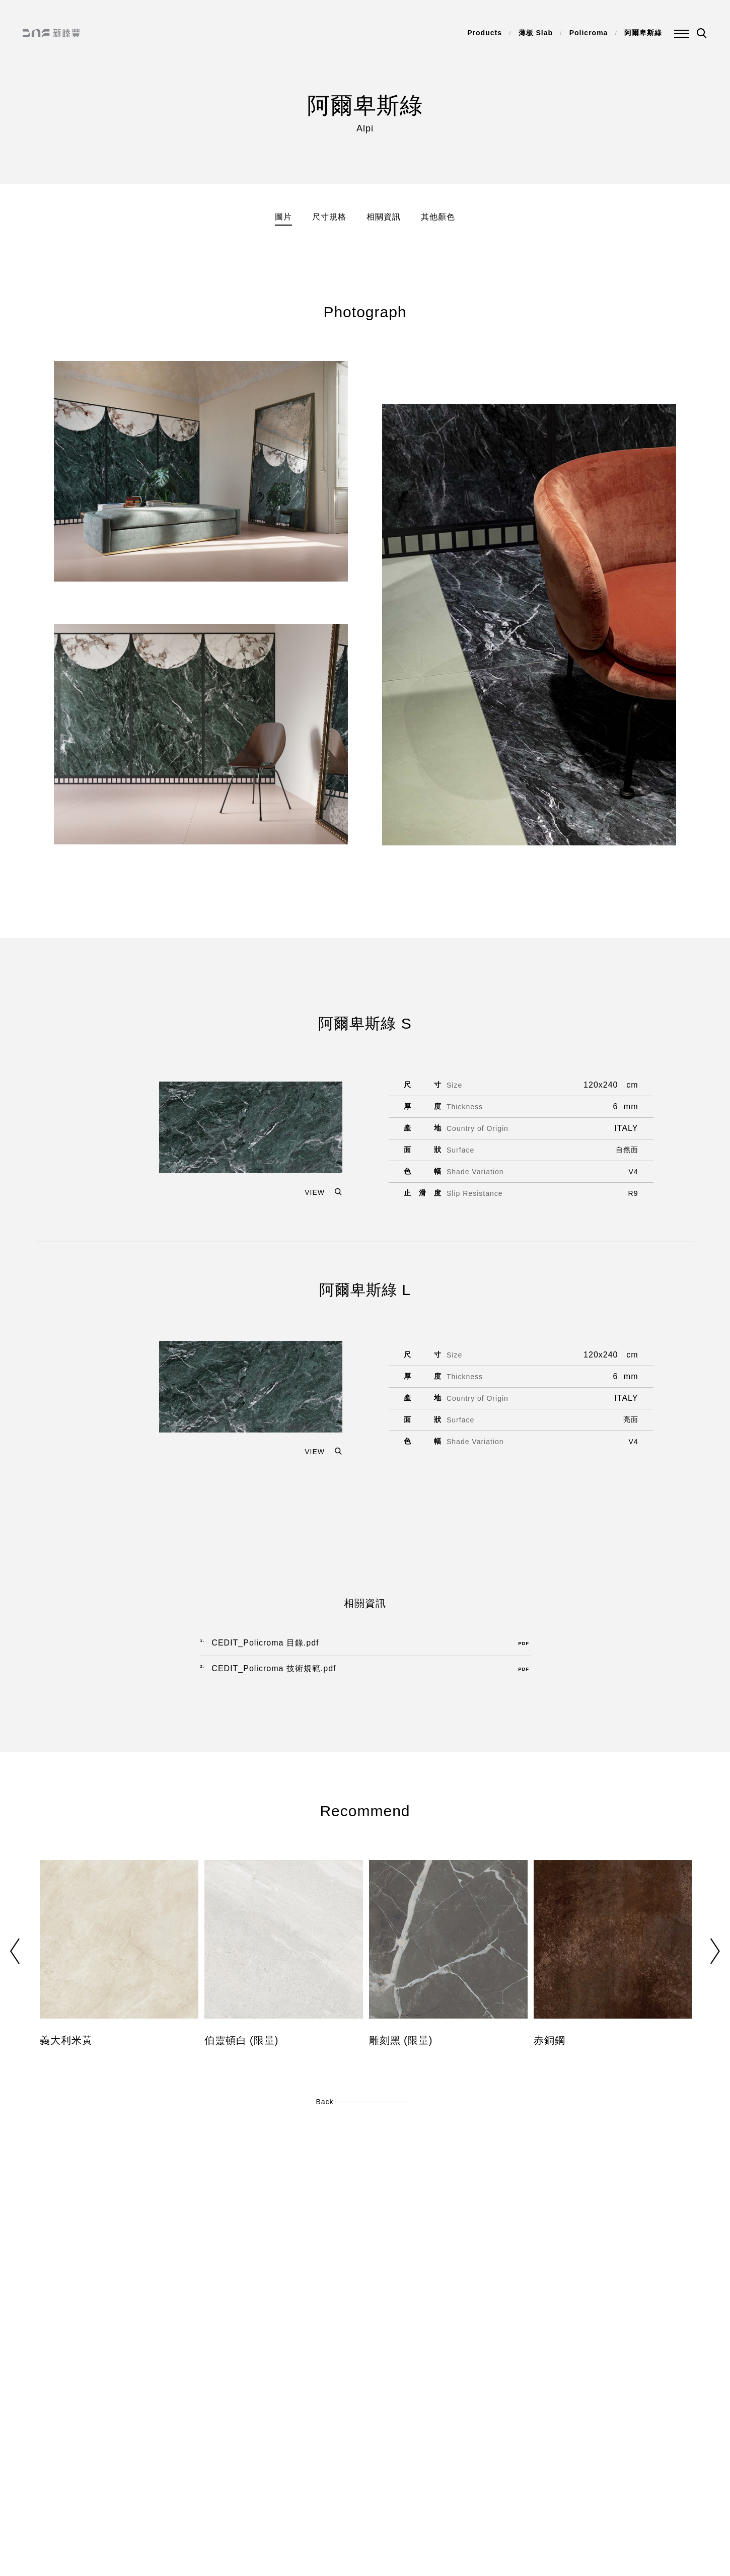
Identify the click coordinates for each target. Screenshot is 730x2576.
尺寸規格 (329, 216)
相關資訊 (384, 216)
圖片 (283, 216)
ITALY (626, 1128)
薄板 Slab (536, 33)
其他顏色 (438, 216)
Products (484, 33)
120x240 (600, 1085)
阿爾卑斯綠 (643, 33)
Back (324, 2102)
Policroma (588, 33)
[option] (119, 1961)
